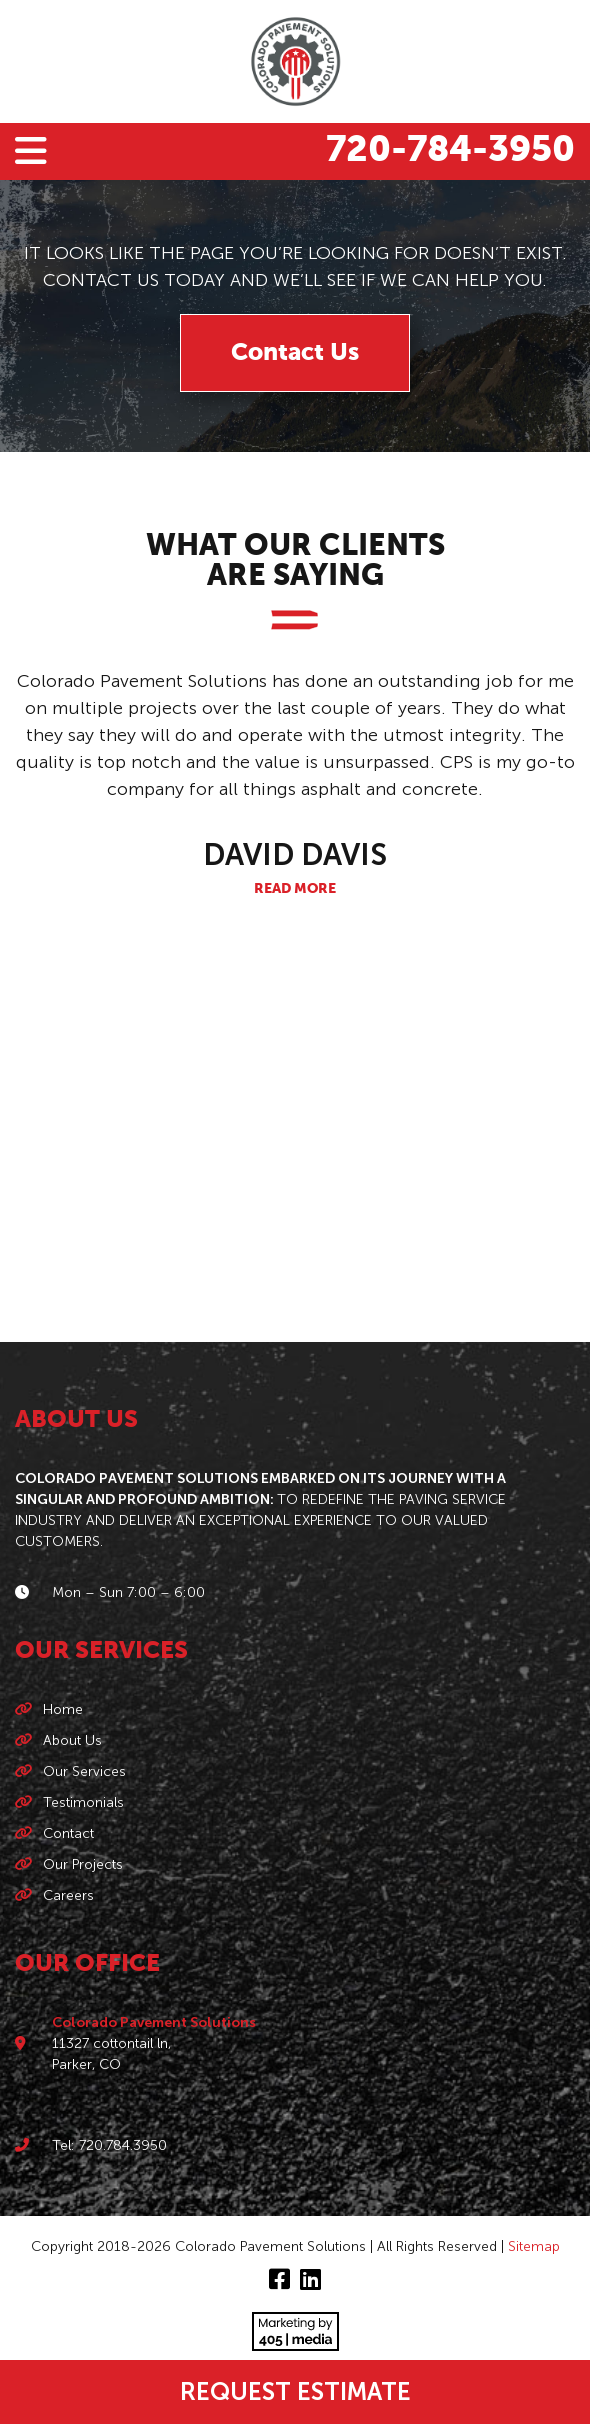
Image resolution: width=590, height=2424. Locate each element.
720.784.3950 (123, 2145)
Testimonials (83, 1802)
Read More (295, 889)
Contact (68, 1833)
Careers (68, 1895)
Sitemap (534, 2246)
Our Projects (83, 1864)
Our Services (84, 1771)
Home (63, 1709)
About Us (72, 1740)
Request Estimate (295, 2391)
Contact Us (295, 353)
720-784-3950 (450, 151)
